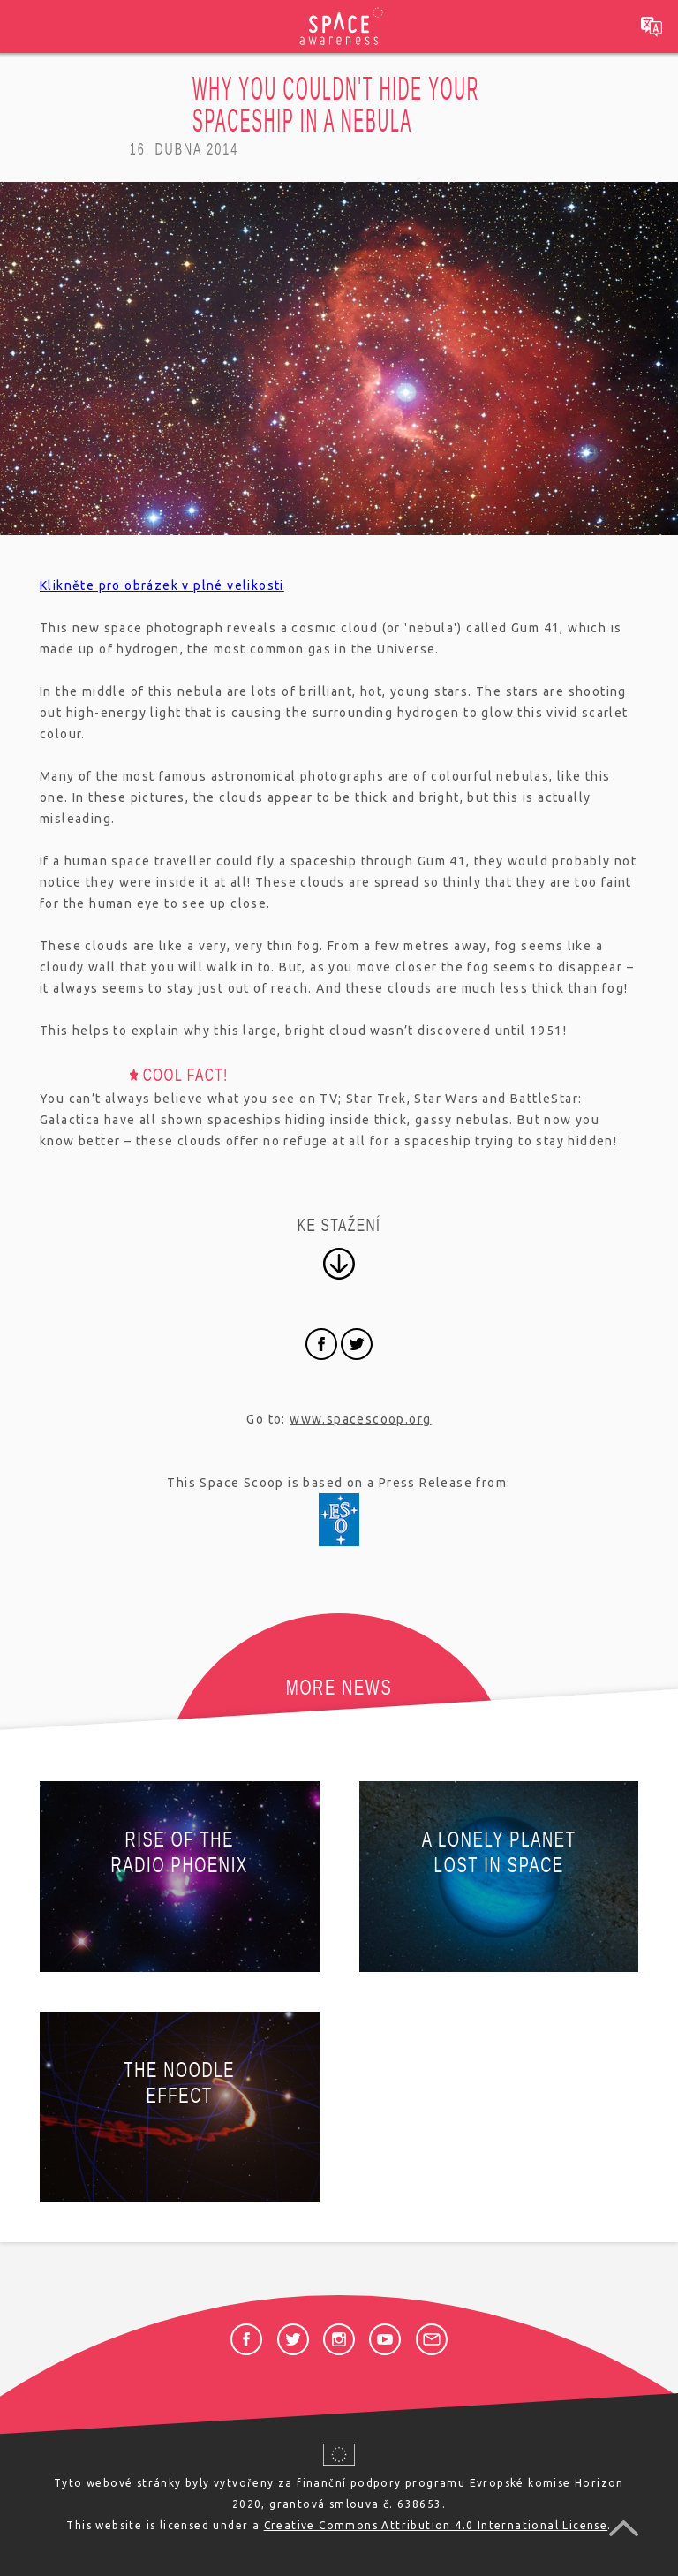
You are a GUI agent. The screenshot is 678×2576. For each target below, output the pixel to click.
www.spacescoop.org (360, 1419)
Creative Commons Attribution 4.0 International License (436, 2525)
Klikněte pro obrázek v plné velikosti (162, 585)
